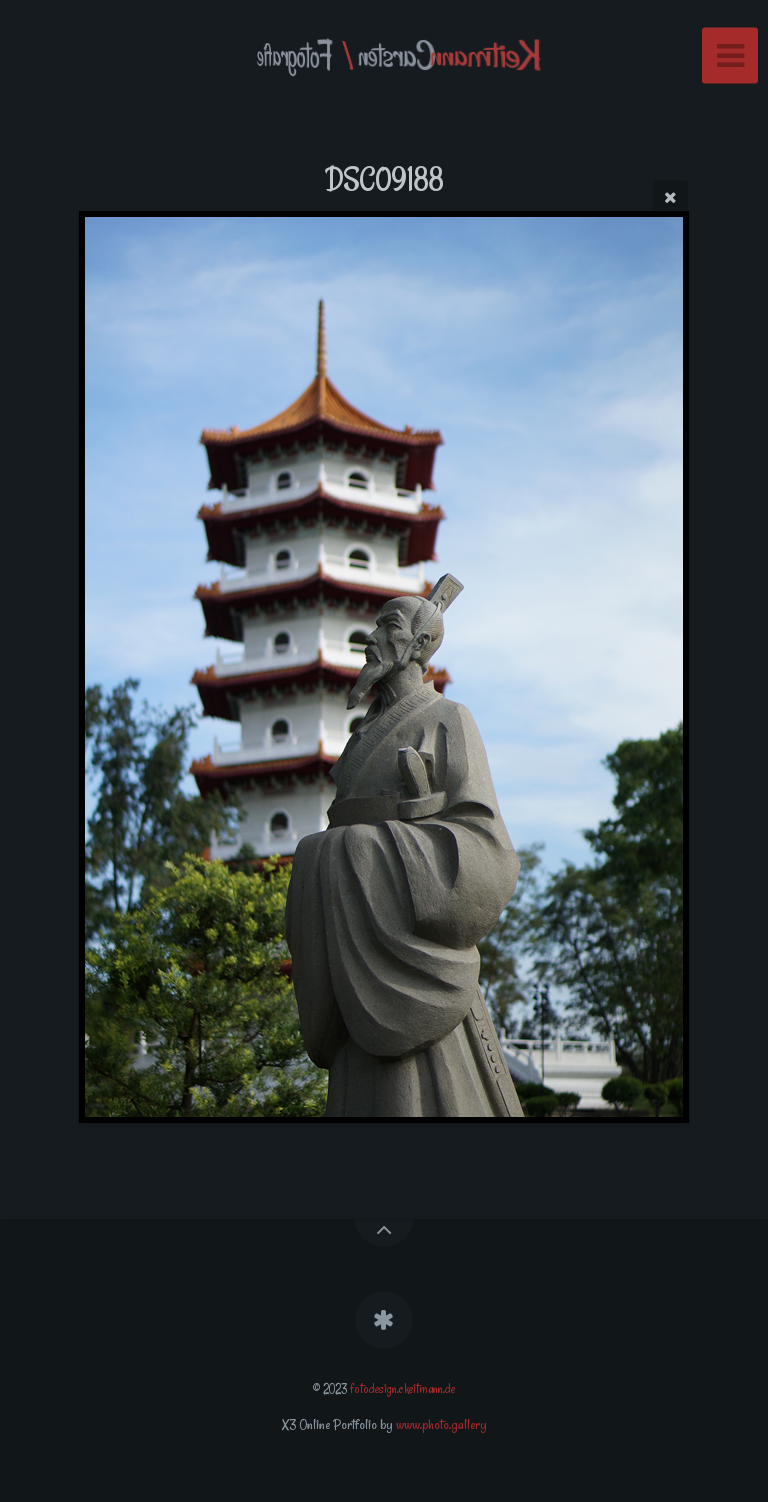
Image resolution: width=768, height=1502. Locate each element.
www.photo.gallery (441, 1424)
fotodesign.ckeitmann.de (402, 1389)
